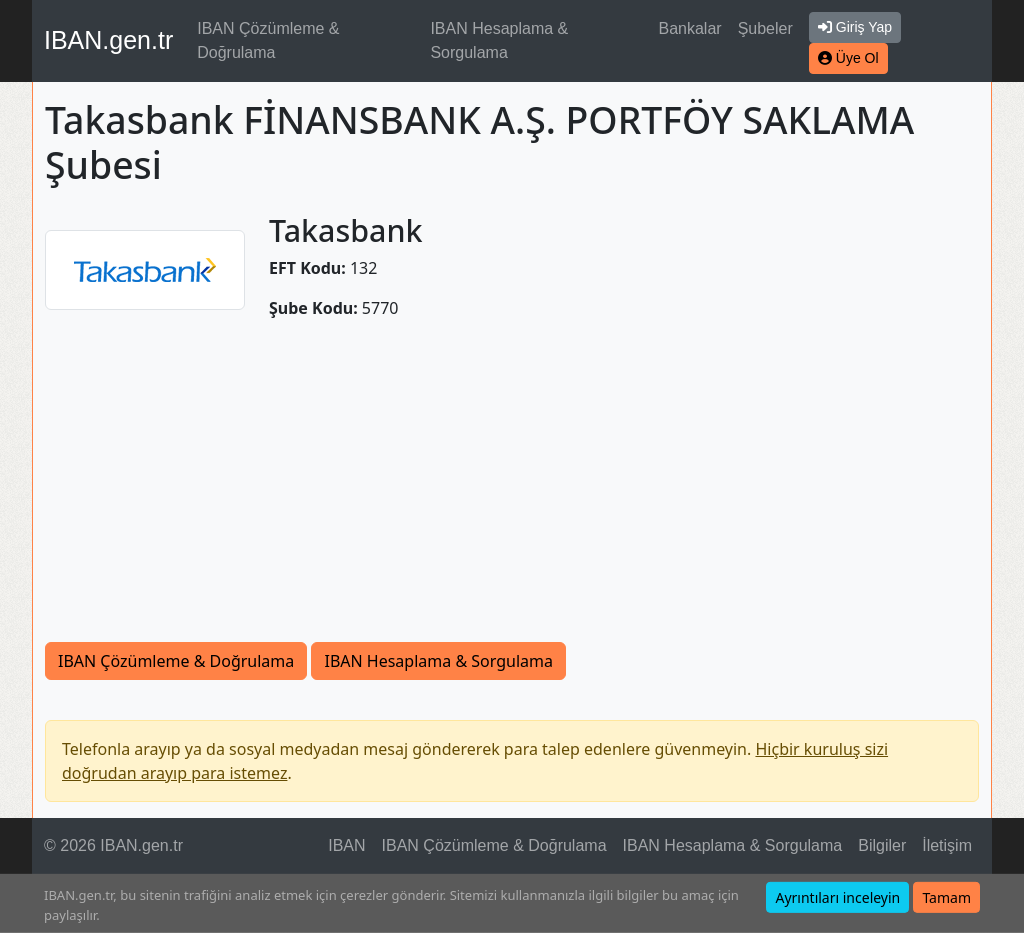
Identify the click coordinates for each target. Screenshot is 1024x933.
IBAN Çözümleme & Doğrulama (268, 40)
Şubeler (765, 28)
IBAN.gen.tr (108, 40)
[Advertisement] (512, 492)
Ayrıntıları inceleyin (837, 897)
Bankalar (689, 28)
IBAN (346, 845)
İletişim (947, 845)
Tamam (946, 897)
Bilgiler (882, 845)
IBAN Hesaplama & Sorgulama (499, 40)
